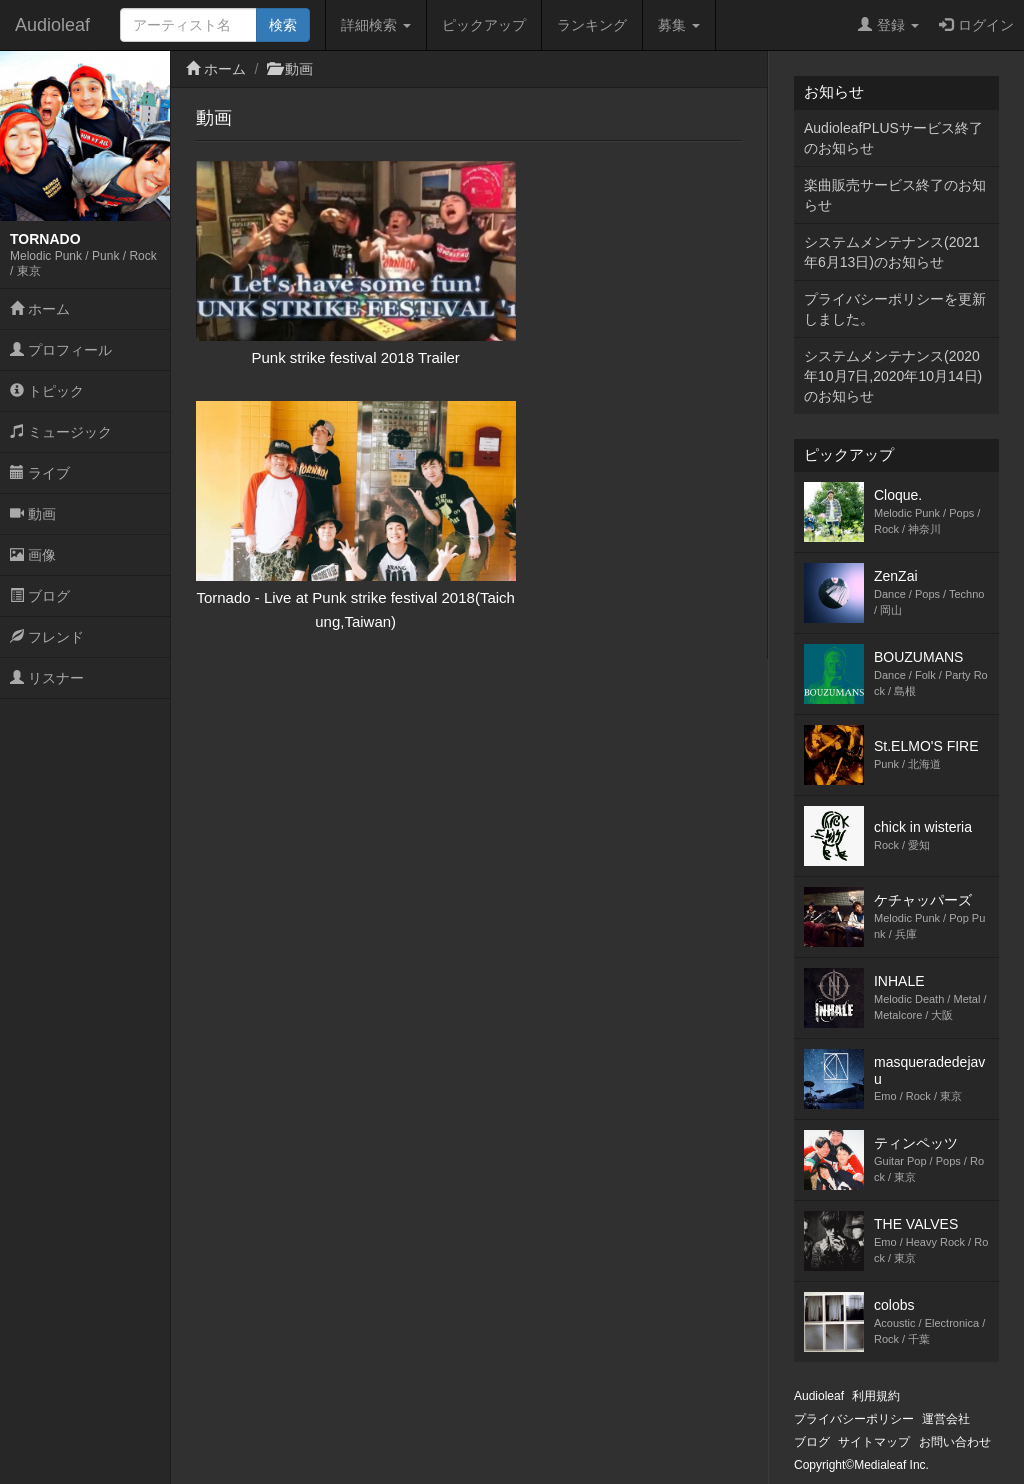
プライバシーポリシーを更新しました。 (895, 309)
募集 (679, 25)
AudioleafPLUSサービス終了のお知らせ (893, 138)
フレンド (47, 637)
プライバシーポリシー (854, 1419)
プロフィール (61, 350)
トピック (47, 391)
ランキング (592, 25)
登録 (888, 25)
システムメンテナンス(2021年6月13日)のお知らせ (892, 252)
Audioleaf (52, 25)
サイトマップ (874, 1442)
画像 (33, 555)
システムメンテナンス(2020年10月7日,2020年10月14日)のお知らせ (893, 376)
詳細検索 (376, 25)
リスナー (47, 678)
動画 (33, 514)
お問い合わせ (955, 1442)
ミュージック (61, 432)
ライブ (40, 473)
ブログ (40, 596)
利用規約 (876, 1396)
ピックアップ (484, 25)
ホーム (40, 309)
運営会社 (946, 1419)
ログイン (976, 25)
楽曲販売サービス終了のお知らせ (895, 195)
